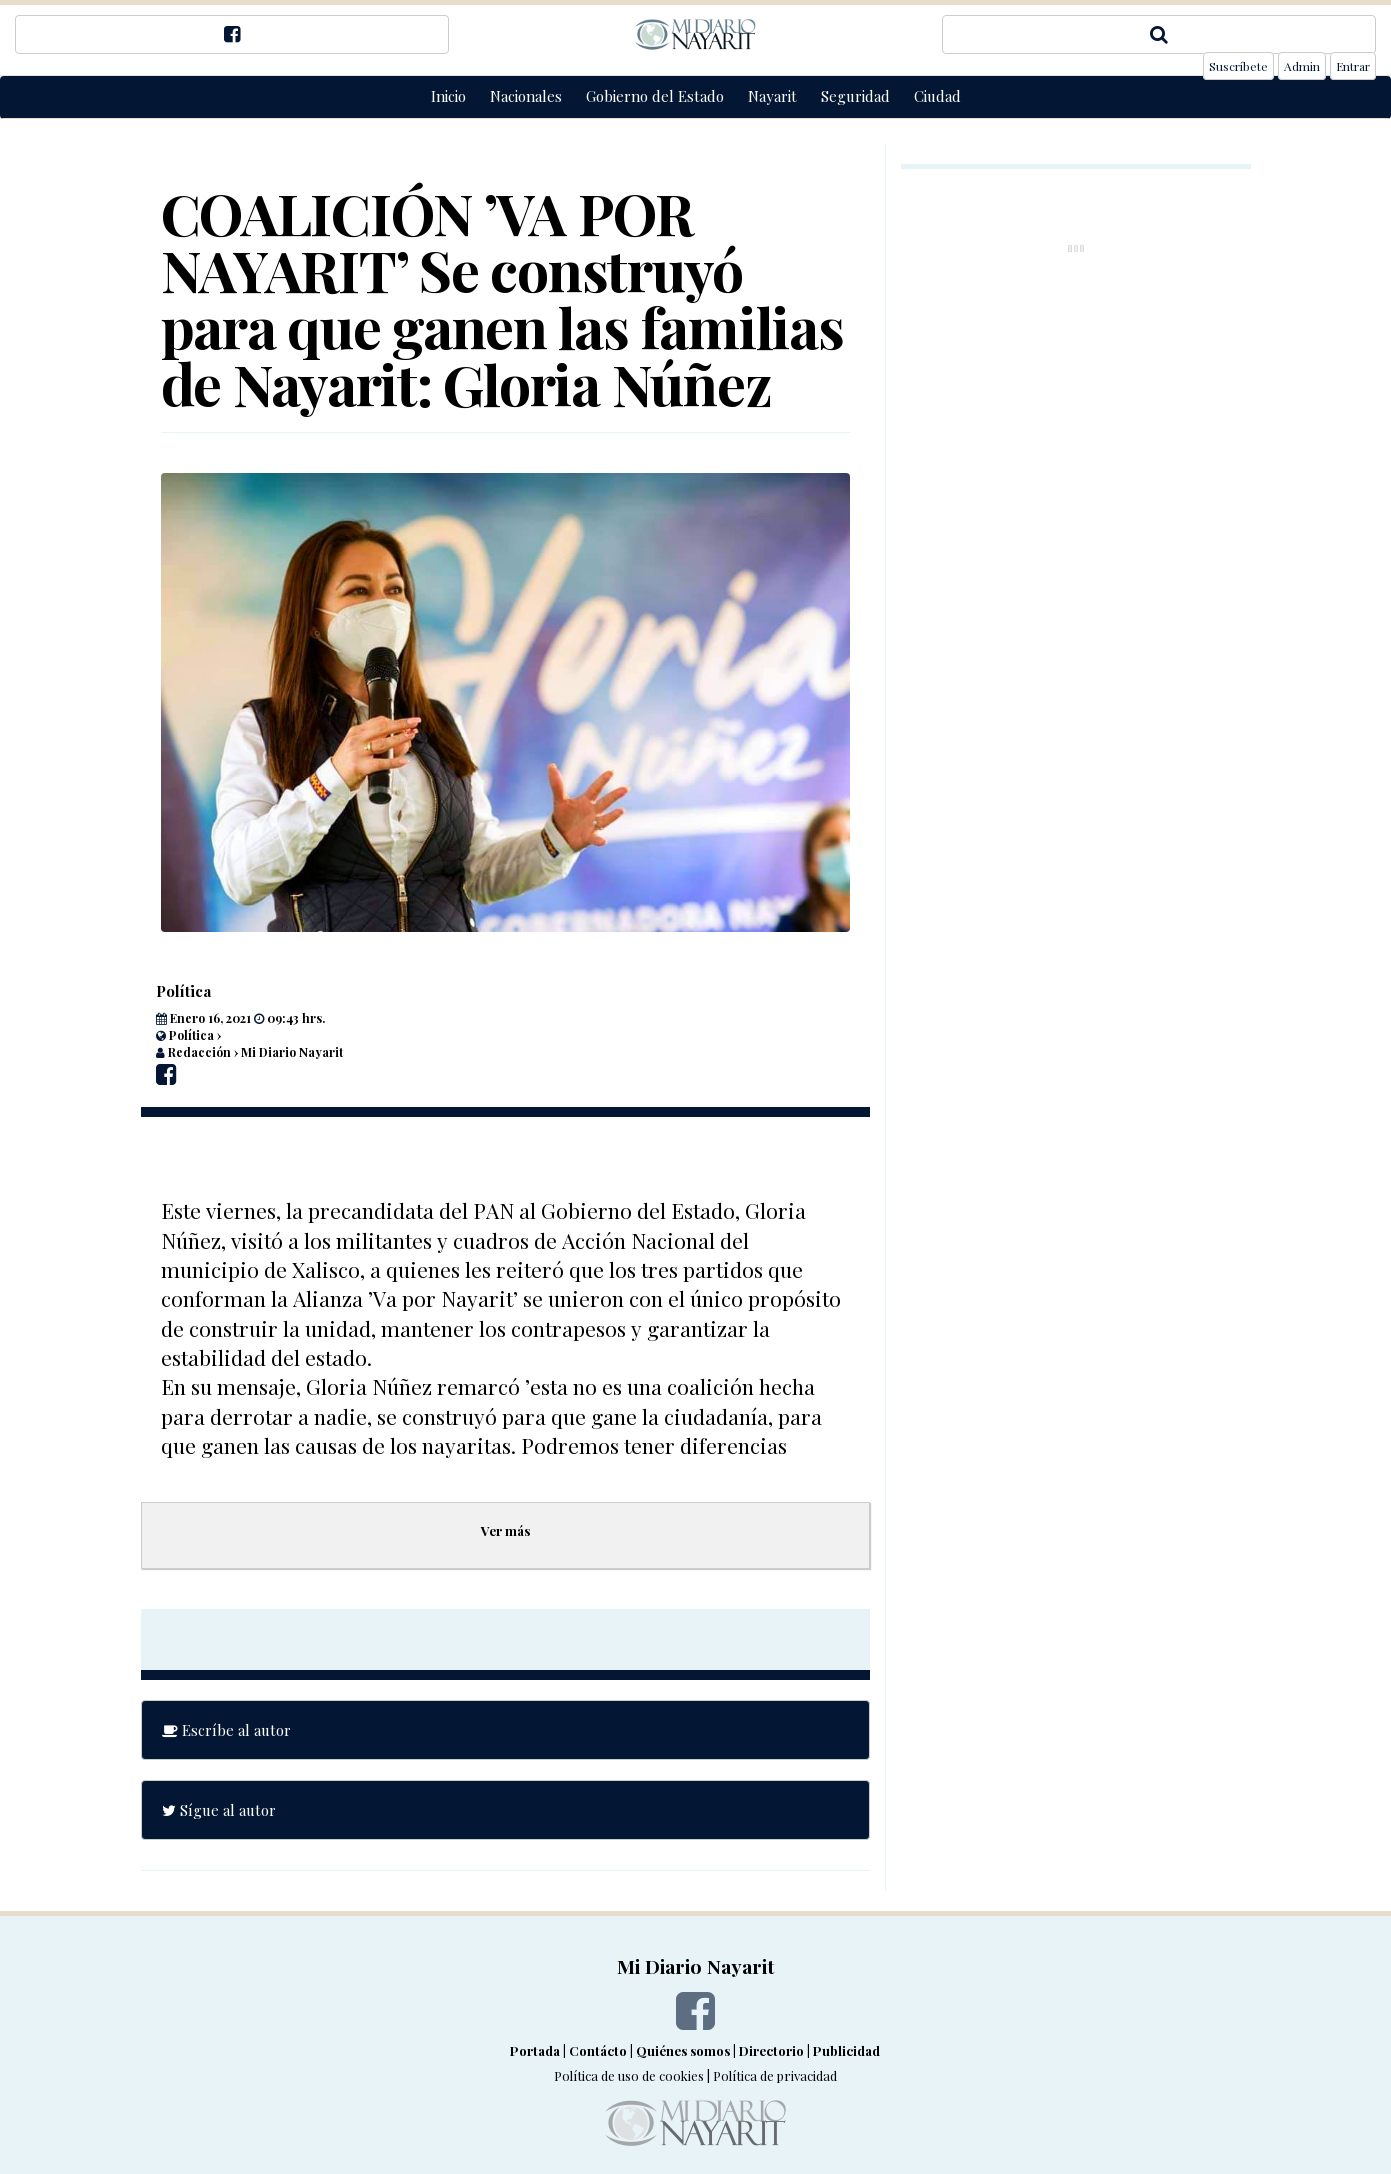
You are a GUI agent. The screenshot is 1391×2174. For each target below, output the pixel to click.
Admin (1302, 66)
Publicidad (846, 2050)
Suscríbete (1238, 66)
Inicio (448, 96)
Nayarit (772, 96)
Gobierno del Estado (655, 96)
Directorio (771, 2050)
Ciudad (937, 96)
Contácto (598, 2050)
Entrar (1353, 66)
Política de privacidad (775, 2075)
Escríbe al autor (226, 1730)
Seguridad (855, 96)
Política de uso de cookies (629, 2075)
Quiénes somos (683, 2050)
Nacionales (526, 96)
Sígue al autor (219, 1810)
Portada (535, 2050)
